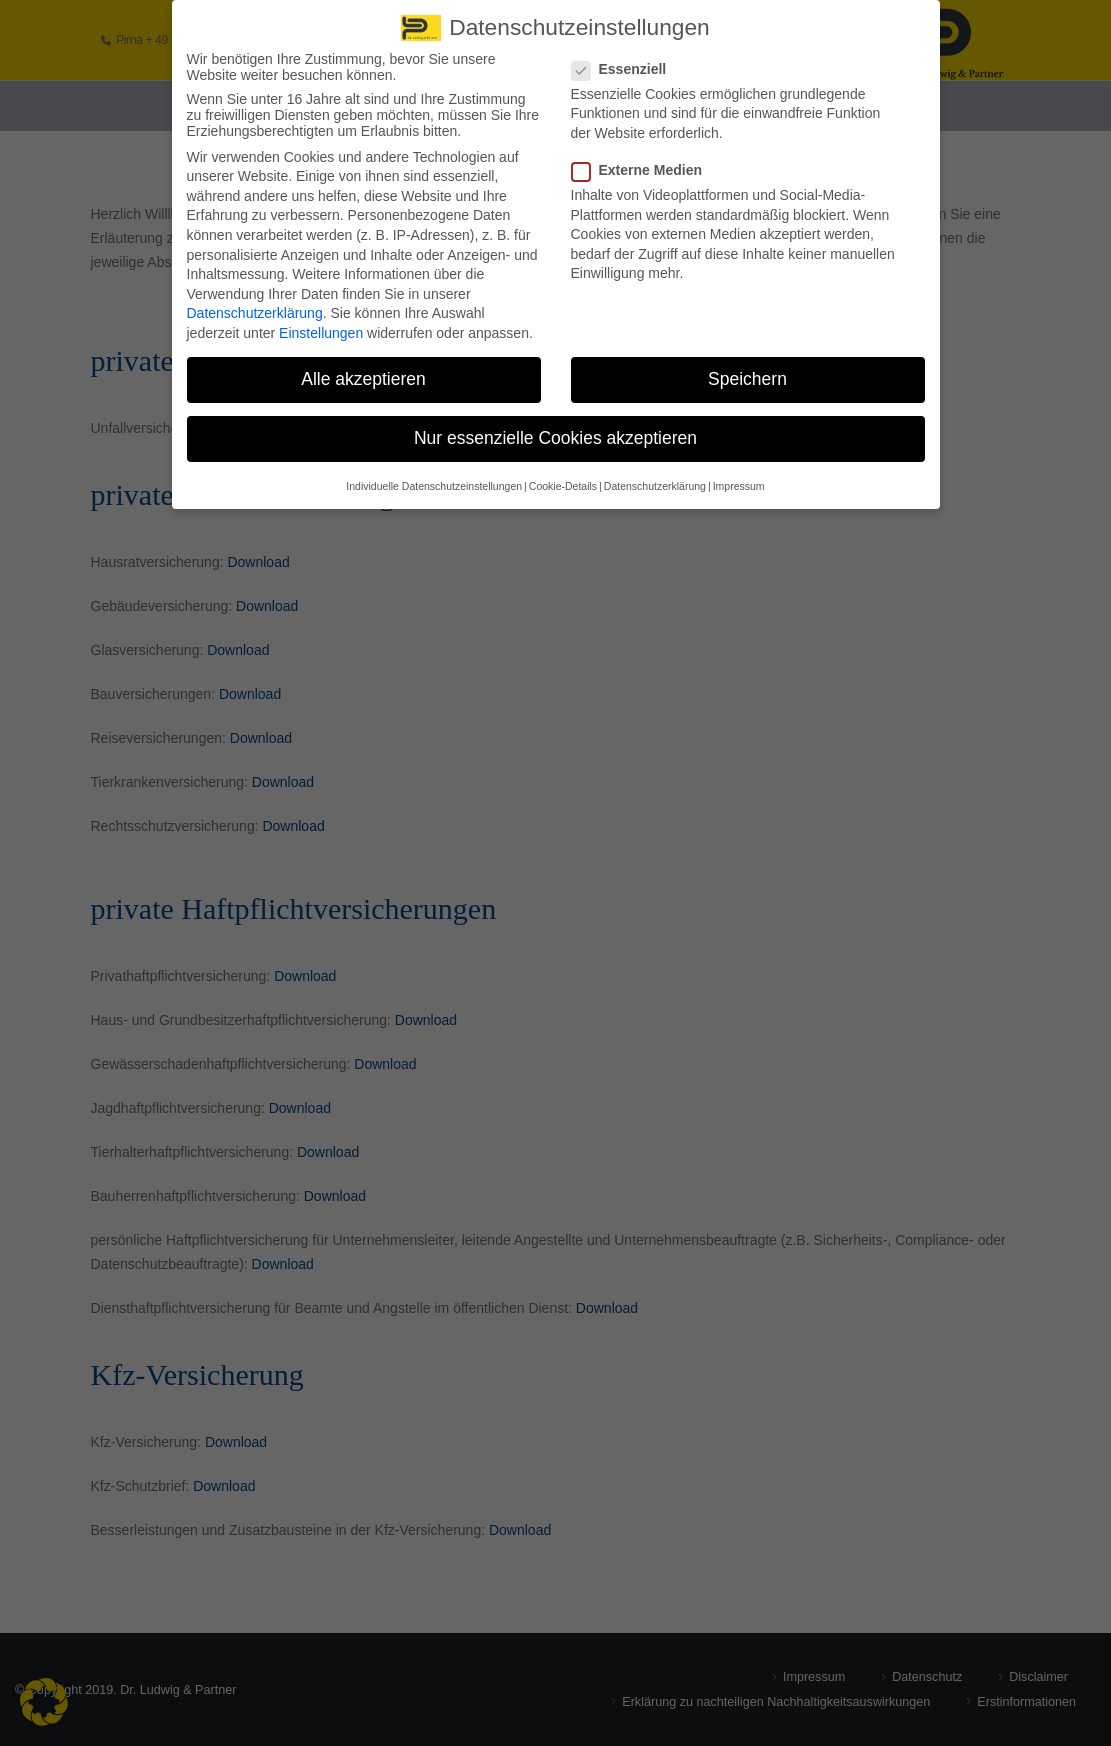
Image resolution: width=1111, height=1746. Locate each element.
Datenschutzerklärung (255, 301)
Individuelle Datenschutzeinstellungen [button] (434, 473)
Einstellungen (321, 321)
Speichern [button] (747, 367)
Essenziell (625, 56)
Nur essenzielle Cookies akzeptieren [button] (555, 426)
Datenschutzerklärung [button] (655, 473)
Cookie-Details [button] (563, 473)
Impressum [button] (739, 473)
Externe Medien (643, 158)
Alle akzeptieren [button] (363, 367)
